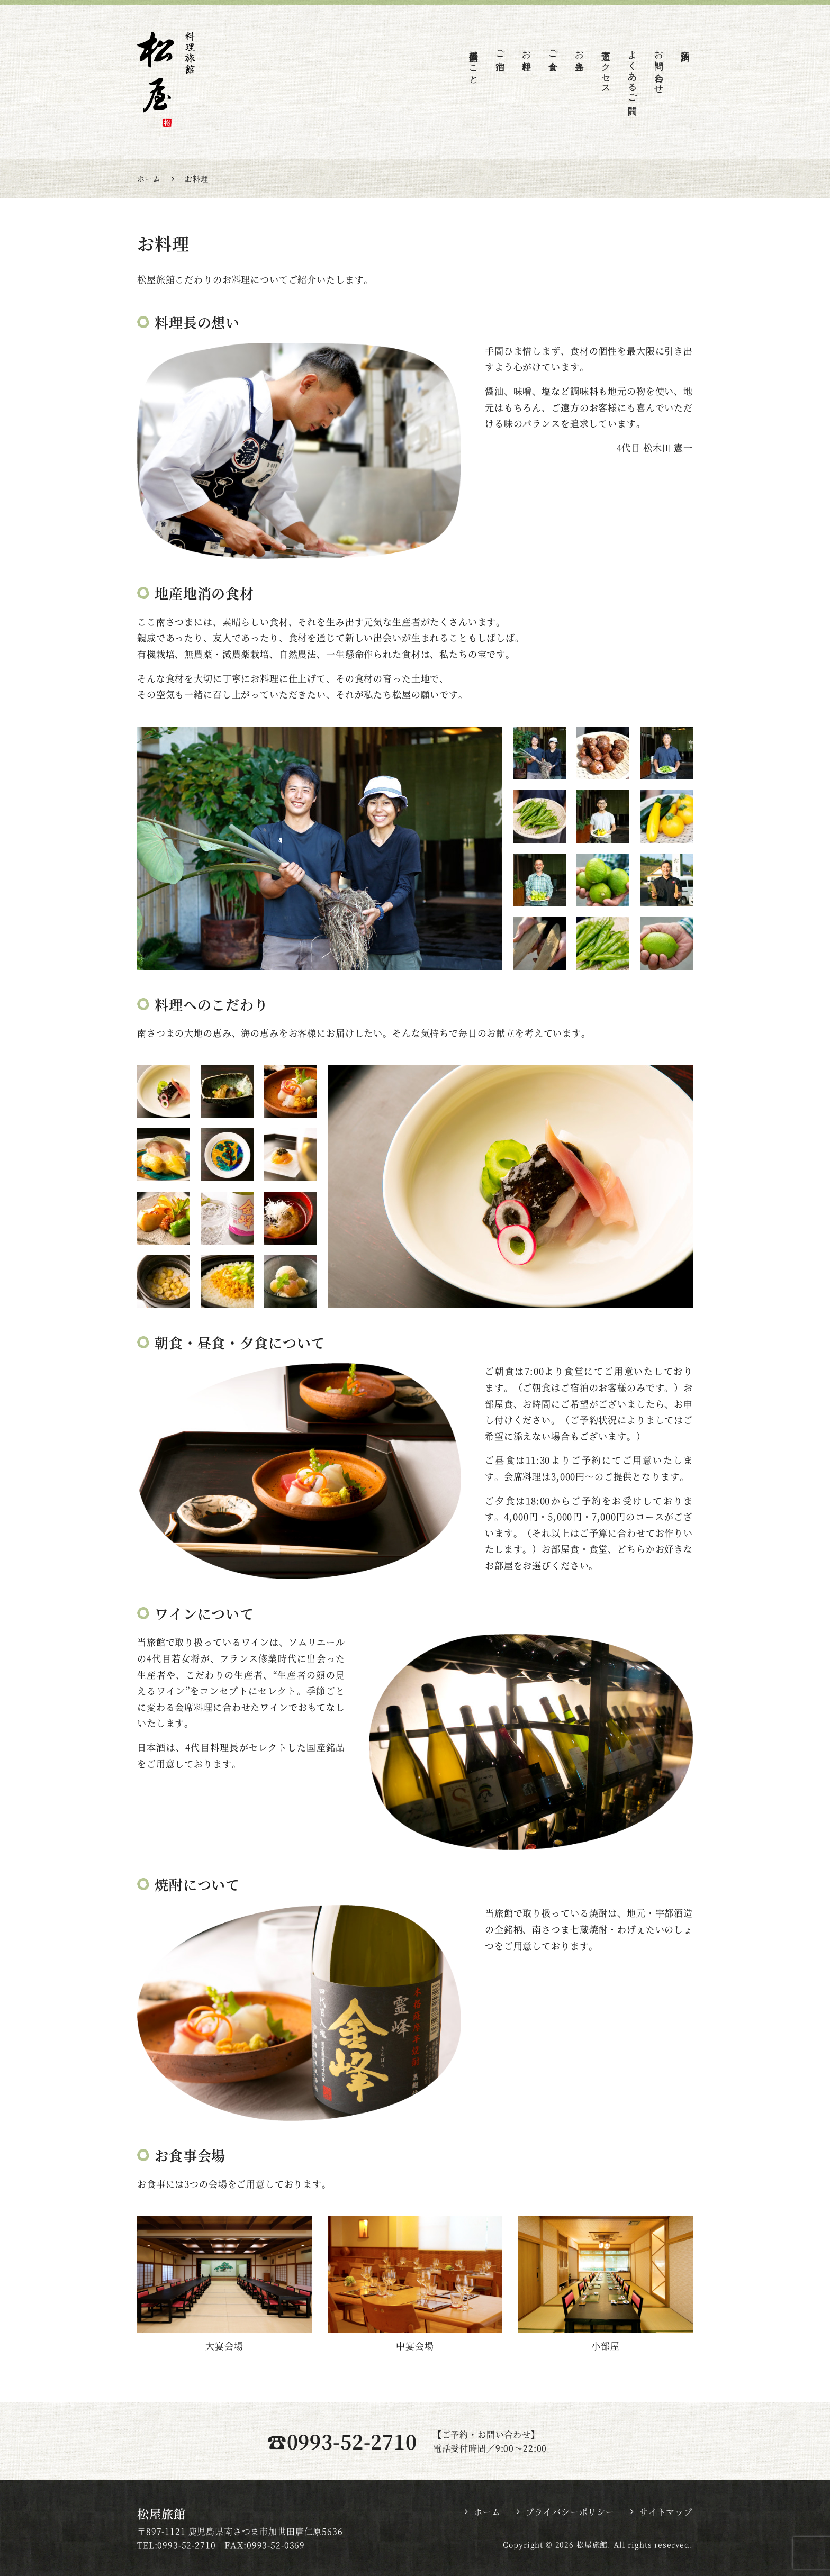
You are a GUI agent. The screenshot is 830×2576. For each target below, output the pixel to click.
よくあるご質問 (632, 72)
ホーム (487, 2512)
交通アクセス (606, 66)
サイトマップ (666, 2512)
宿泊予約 (685, 46)
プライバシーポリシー (570, 2512)
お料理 (526, 50)
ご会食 (553, 50)
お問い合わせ (659, 66)
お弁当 (579, 50)
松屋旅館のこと (473, 62)
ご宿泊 (500, 50)
